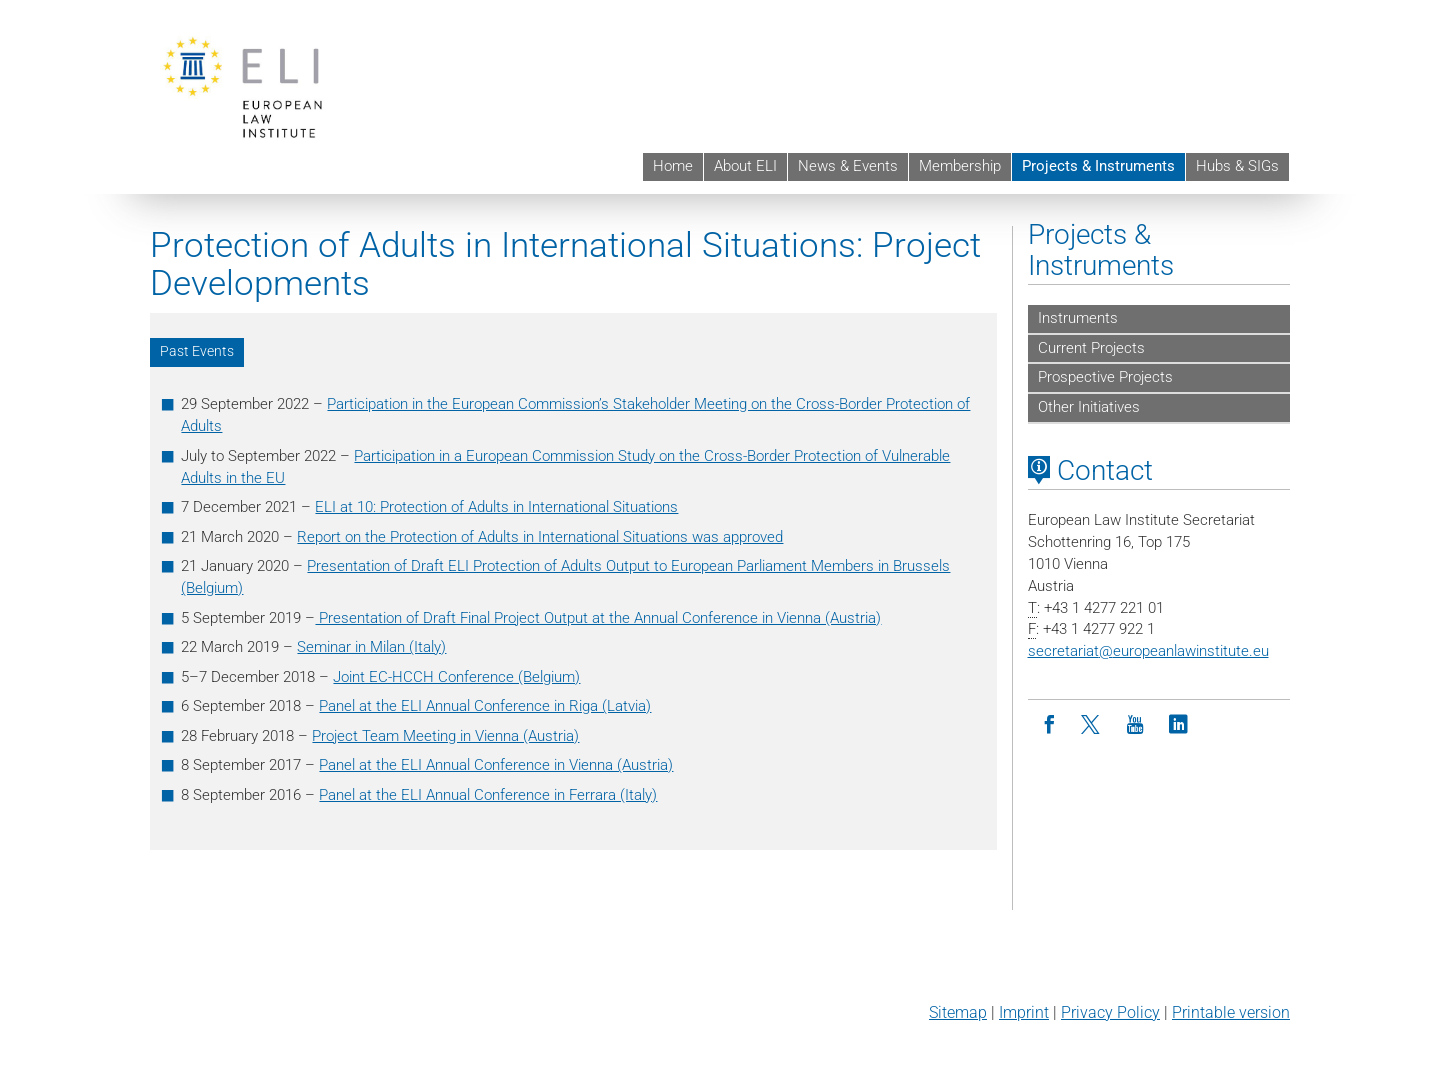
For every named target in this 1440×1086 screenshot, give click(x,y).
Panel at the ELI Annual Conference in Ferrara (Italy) (488, 795)
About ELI (745, 166)
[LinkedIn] (1178, 725)
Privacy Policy (1110, 1012)
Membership (960, 166)
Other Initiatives (1089, 407)
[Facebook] (1049, 725)
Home (673, 166)
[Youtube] (1135, 725)
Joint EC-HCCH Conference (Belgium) (456, 677)
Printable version (1231, 1012)
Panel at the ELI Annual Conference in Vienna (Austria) (496, 765)
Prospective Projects (1105, 377)
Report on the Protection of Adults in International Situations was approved (540, 537)
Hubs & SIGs (1237, 166)
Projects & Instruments (1098, 166)
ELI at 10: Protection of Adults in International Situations (496, 507)
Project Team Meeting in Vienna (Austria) (445, 736)
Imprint (1024, 1012)
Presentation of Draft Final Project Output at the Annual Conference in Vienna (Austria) (598, 618)
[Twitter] (1092, 725)
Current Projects (1091, 348)
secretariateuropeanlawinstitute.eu (1148, 651)
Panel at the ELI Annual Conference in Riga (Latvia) (485, 706)
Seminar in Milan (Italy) (371, 647)
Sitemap (958, 1012)
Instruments (1078, 318)
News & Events (848, 166)
